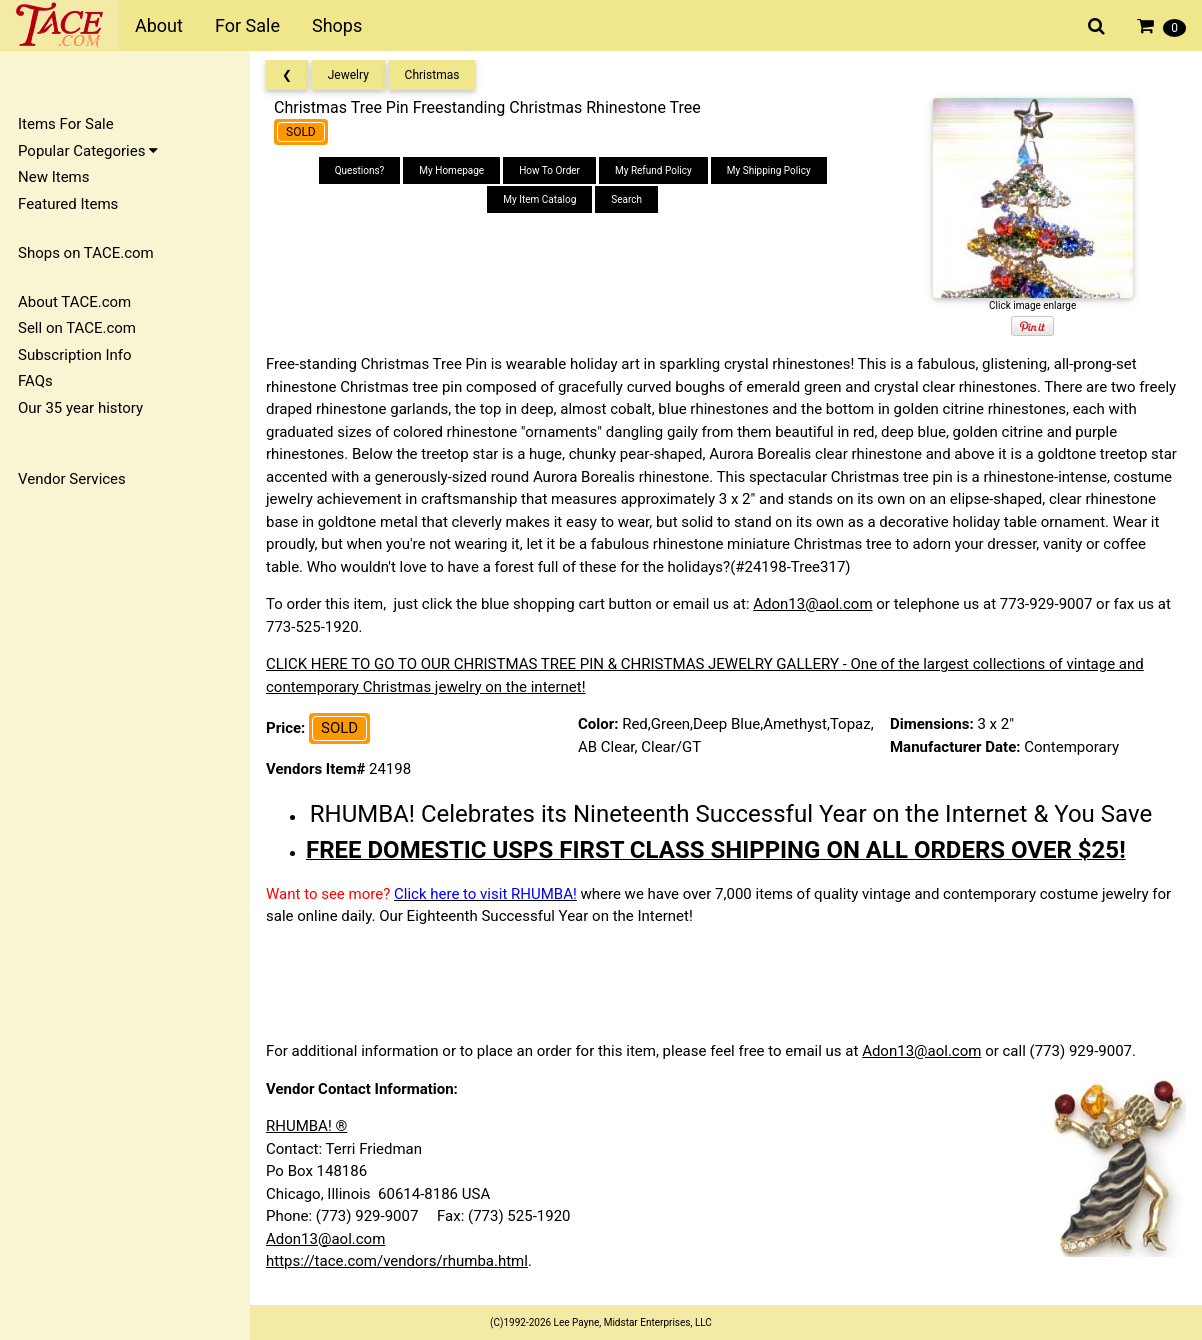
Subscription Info (75, 355)
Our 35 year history (80, 408)
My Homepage (451, 170)
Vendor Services (72, 479)
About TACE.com (74, 302)
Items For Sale (66, 124)
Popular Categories (88, 151)
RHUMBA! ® (306, 1126)
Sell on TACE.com (77, 328)
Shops (337, 25)
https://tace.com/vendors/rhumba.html (397, 1261)
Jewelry (348, 75)
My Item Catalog (539, 199)
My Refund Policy (653, 170)
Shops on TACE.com (86, 253)
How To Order (549, 170)
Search (626, 199)
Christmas (432, 75)
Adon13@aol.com (812, 604)
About (159, 25)
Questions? (360, 170)
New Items (53, 177)
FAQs (35, 381)
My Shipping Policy (769, 170)
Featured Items (68, 204)
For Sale (247, 25)
